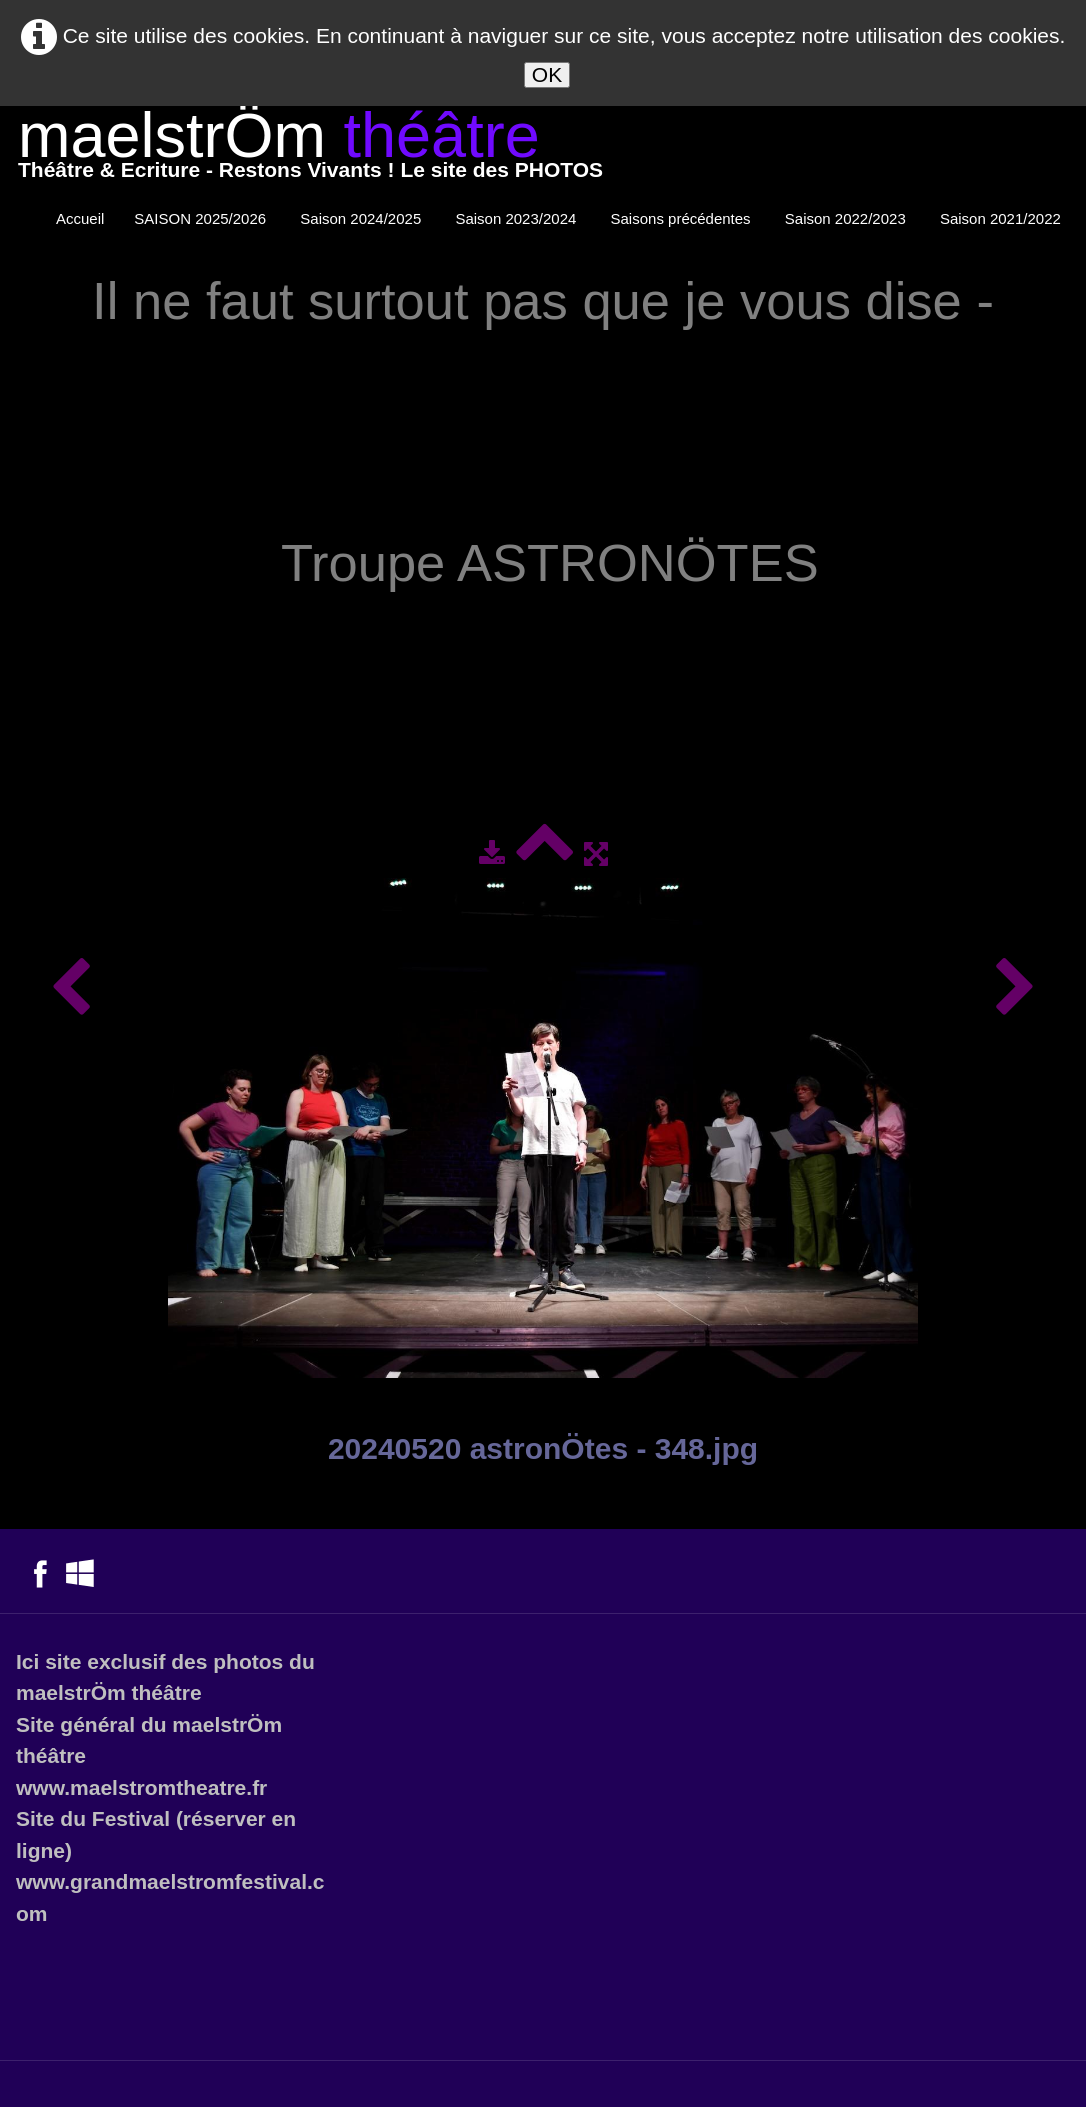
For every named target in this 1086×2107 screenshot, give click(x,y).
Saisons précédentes (683, 218)
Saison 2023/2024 (517, 218)
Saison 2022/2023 (847, 218)
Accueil (80, 218)
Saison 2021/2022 (1002, 218)
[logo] (310, 149)
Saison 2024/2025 (362, 218)
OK (547, 74)
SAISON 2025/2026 (202, 218)
